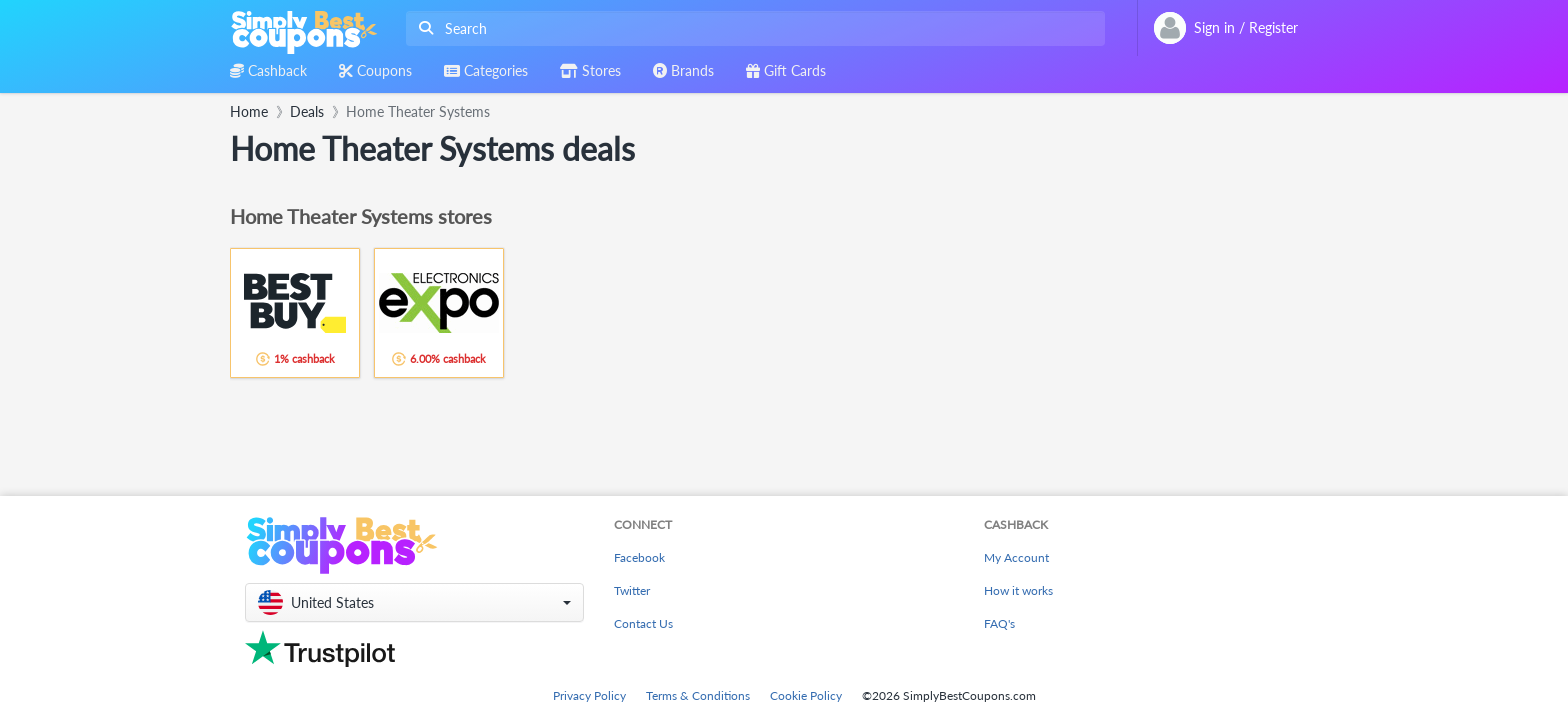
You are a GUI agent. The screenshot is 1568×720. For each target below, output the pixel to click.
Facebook (639, 557)
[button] (414, 602)
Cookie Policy (806, 695)
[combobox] (751, 28)
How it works (1018, 590)
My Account (1016, 557)
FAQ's (999, 623)
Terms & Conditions (698, 695)
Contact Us (643, 623)
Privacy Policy (589, 695)
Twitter (632, 590)
